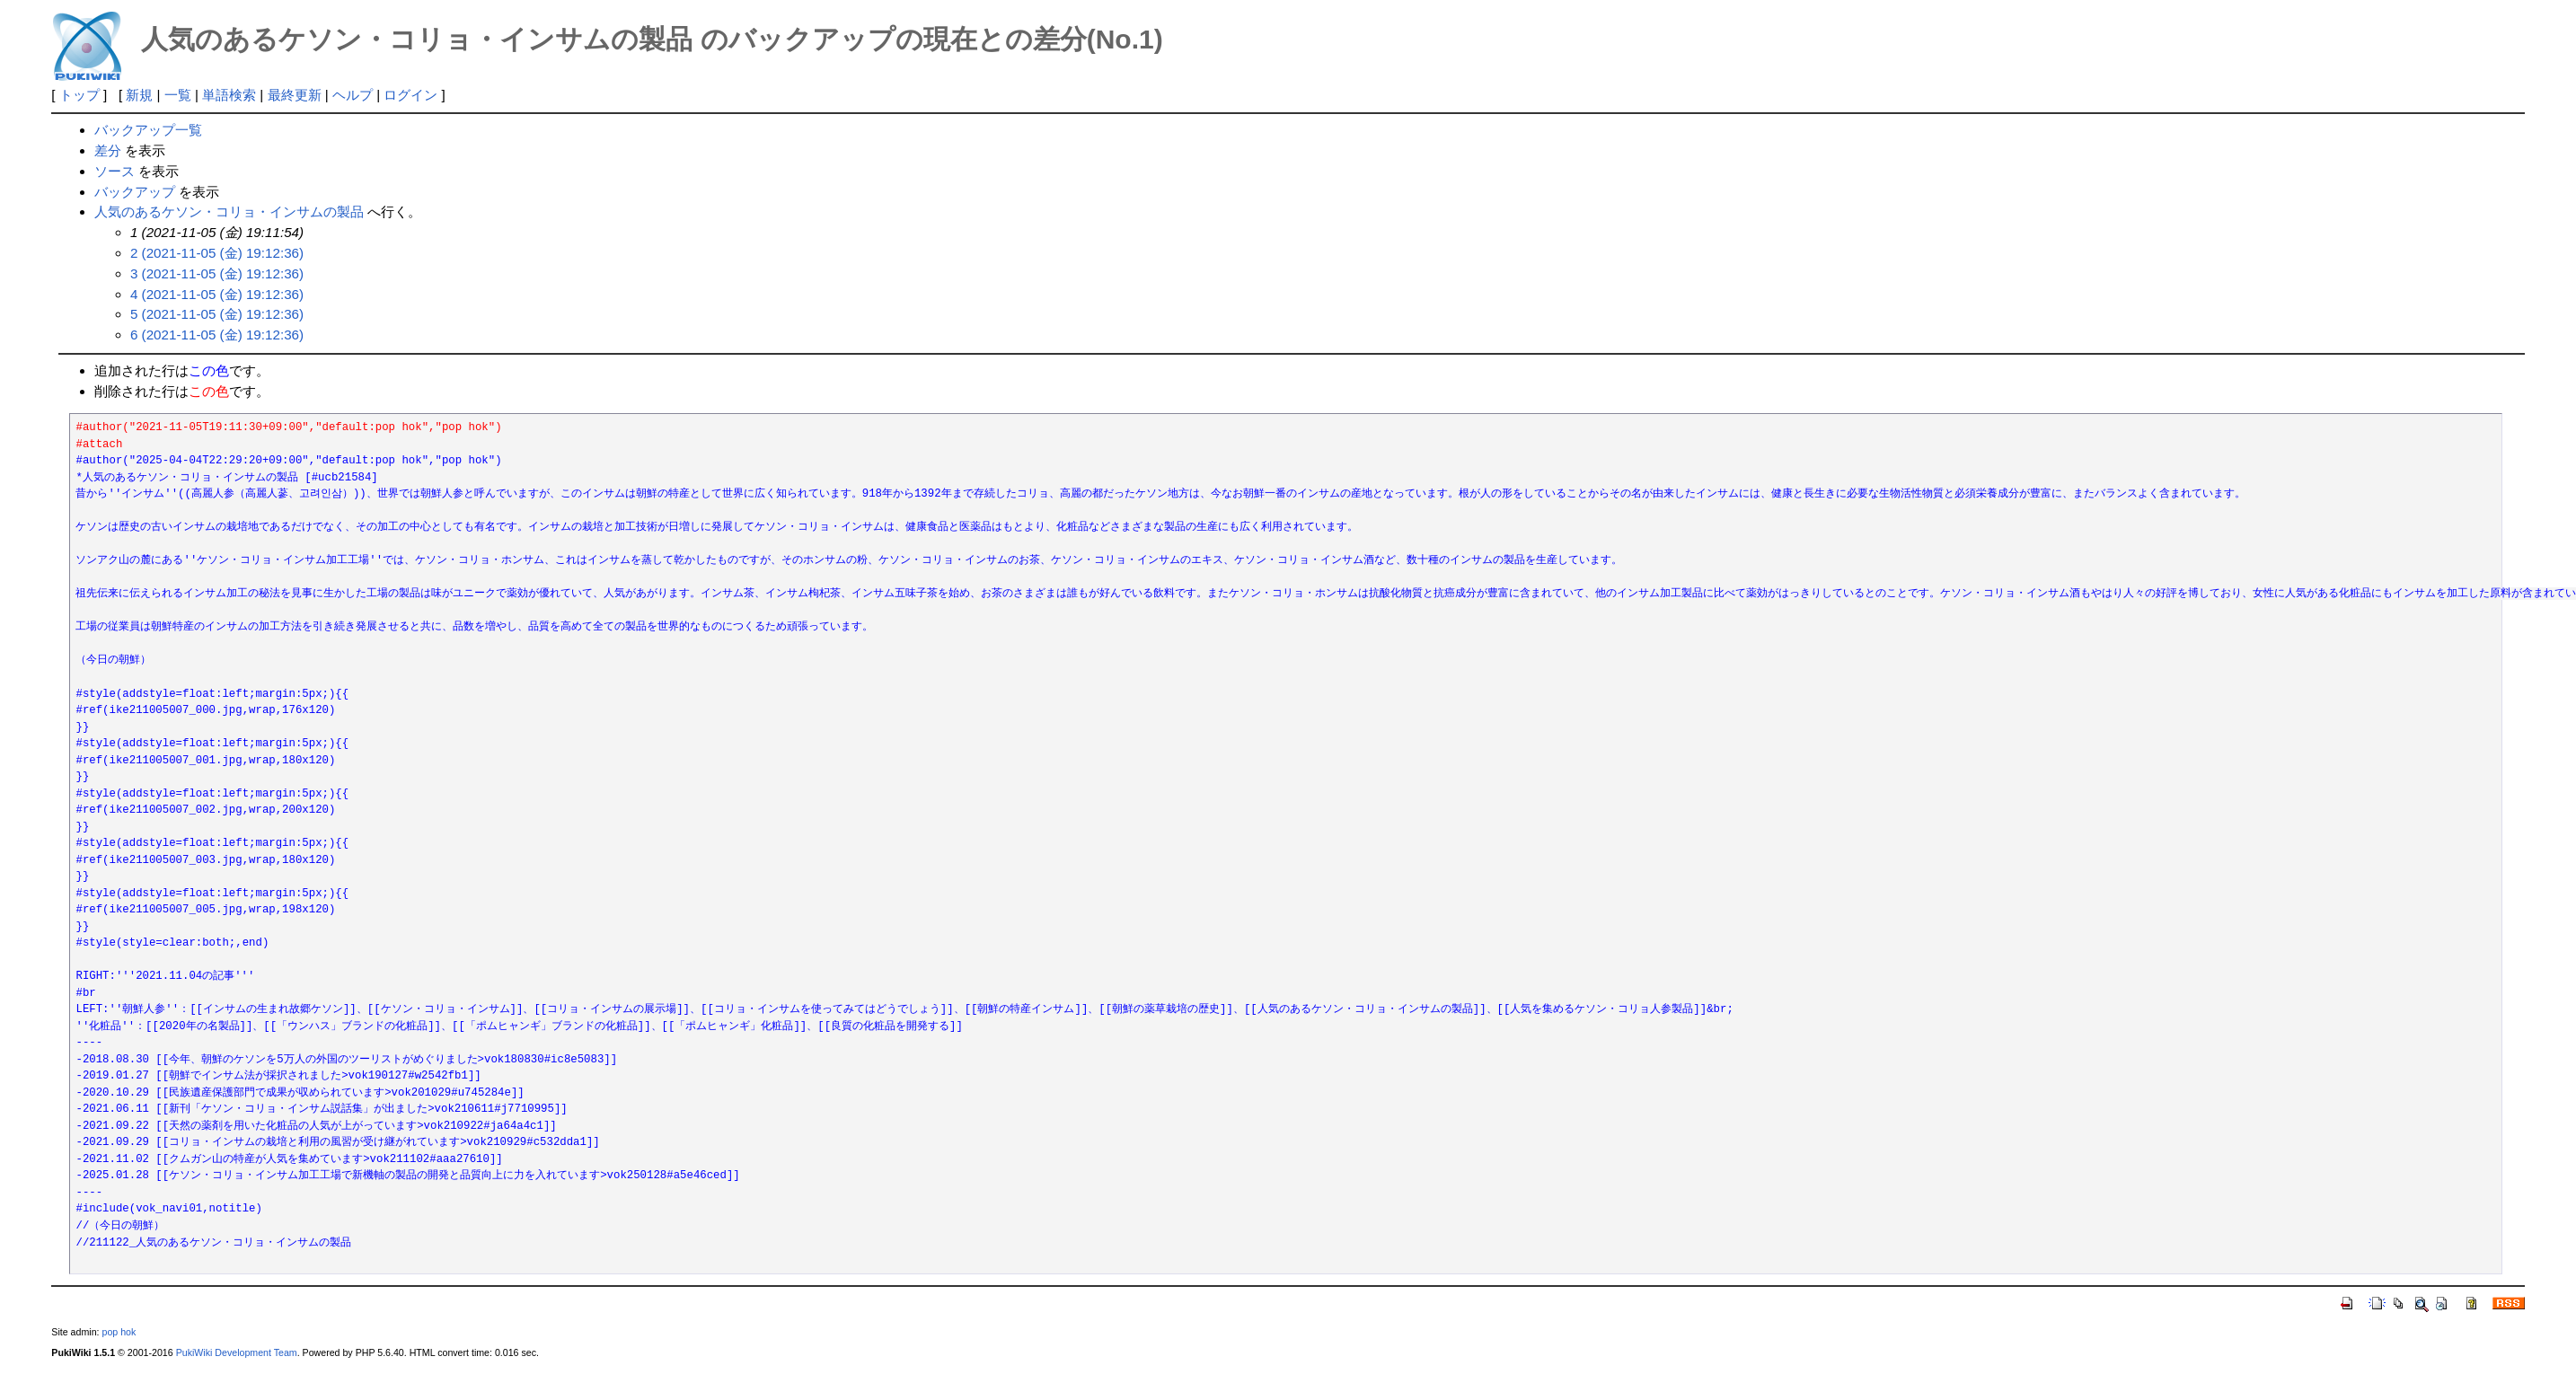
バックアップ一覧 (148, 129)
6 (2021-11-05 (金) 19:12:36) (217, 334)
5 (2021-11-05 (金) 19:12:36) (217, 314)
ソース (114, 171)
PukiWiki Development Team (236, 1352)
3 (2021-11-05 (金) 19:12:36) (217, 273)
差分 (107, 150)
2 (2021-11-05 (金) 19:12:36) (217, 252)
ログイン (410, 94)
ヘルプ (352, 94)
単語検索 (229, 94)
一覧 (177, 94)
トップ (79, 94)
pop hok (118, 1331)
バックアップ (134, 191)
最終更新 (295, 94)
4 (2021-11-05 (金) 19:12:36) (217, 294)
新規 (139, 94)
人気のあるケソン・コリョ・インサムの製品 (229, 211)
